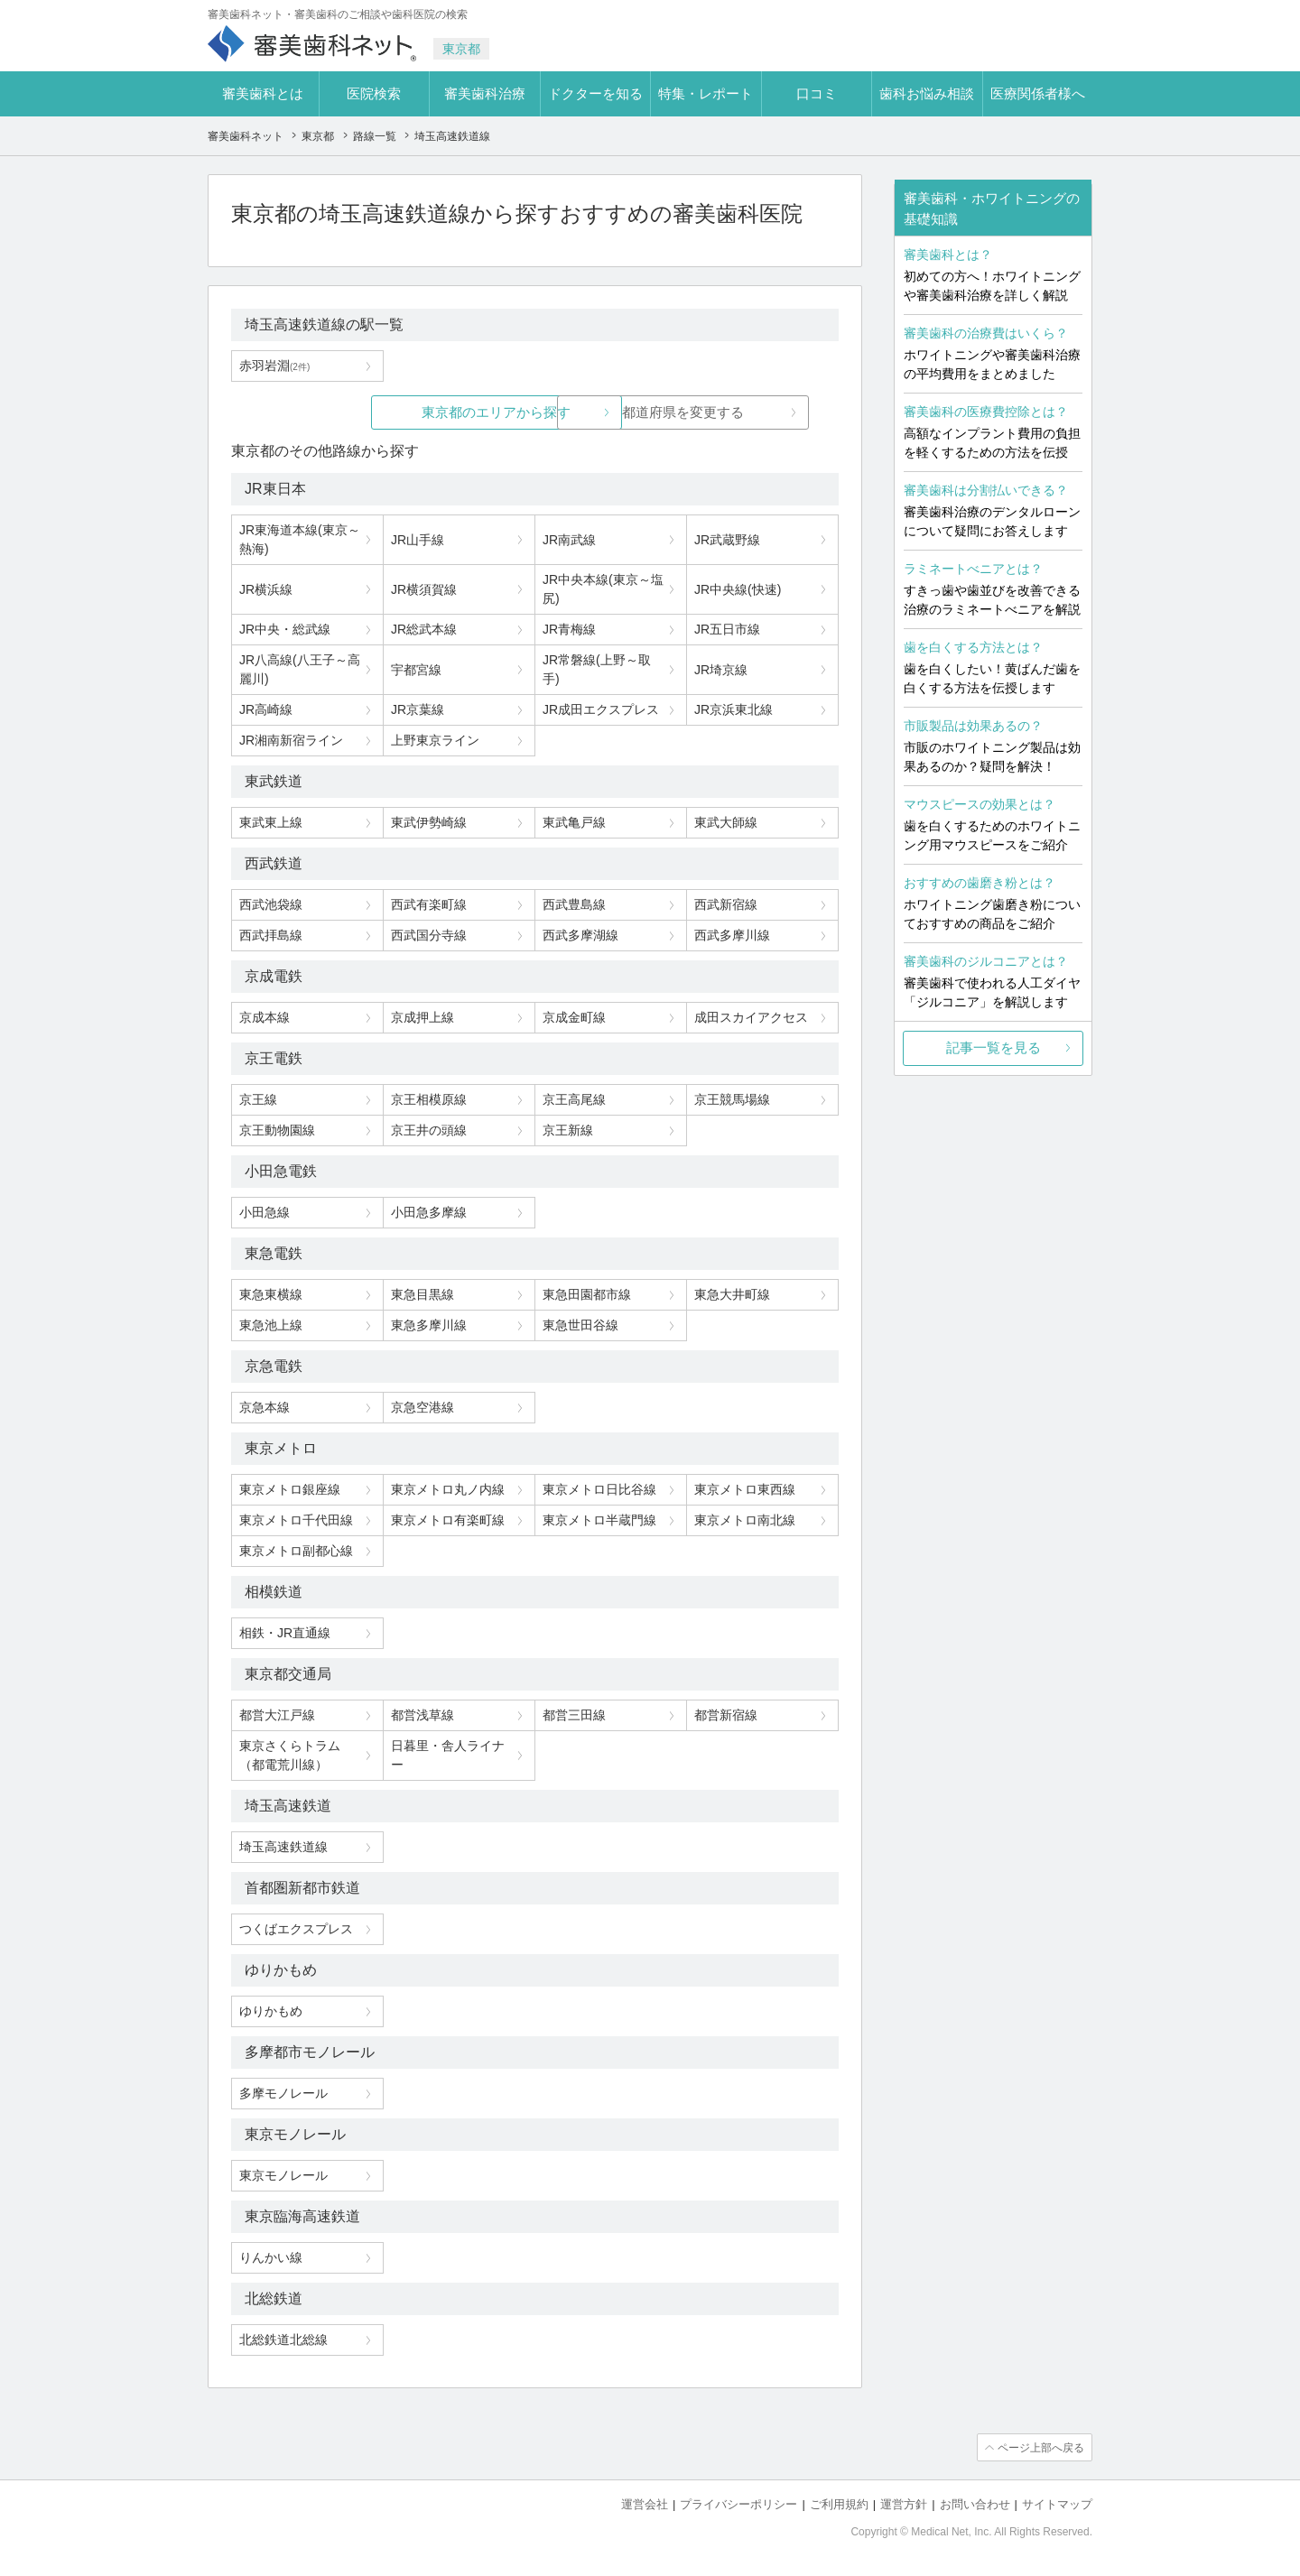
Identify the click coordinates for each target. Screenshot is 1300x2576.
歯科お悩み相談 (926, 93)
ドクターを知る (595, 93)
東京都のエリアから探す (399, 412)
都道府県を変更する (670, 412)
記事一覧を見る (993, 1047)
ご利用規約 (839, 2504)
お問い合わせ (975, 2504)
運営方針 (903, 2504)
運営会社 (644, 2504)
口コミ (816, 93)
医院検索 (374, 93)
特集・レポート (705, 93)
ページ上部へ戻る (1041, 2448)
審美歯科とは (262, 93)
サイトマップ (1057, 2504)
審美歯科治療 (484, 93)
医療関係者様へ (1037, 93)
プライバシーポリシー (738, 2504)
